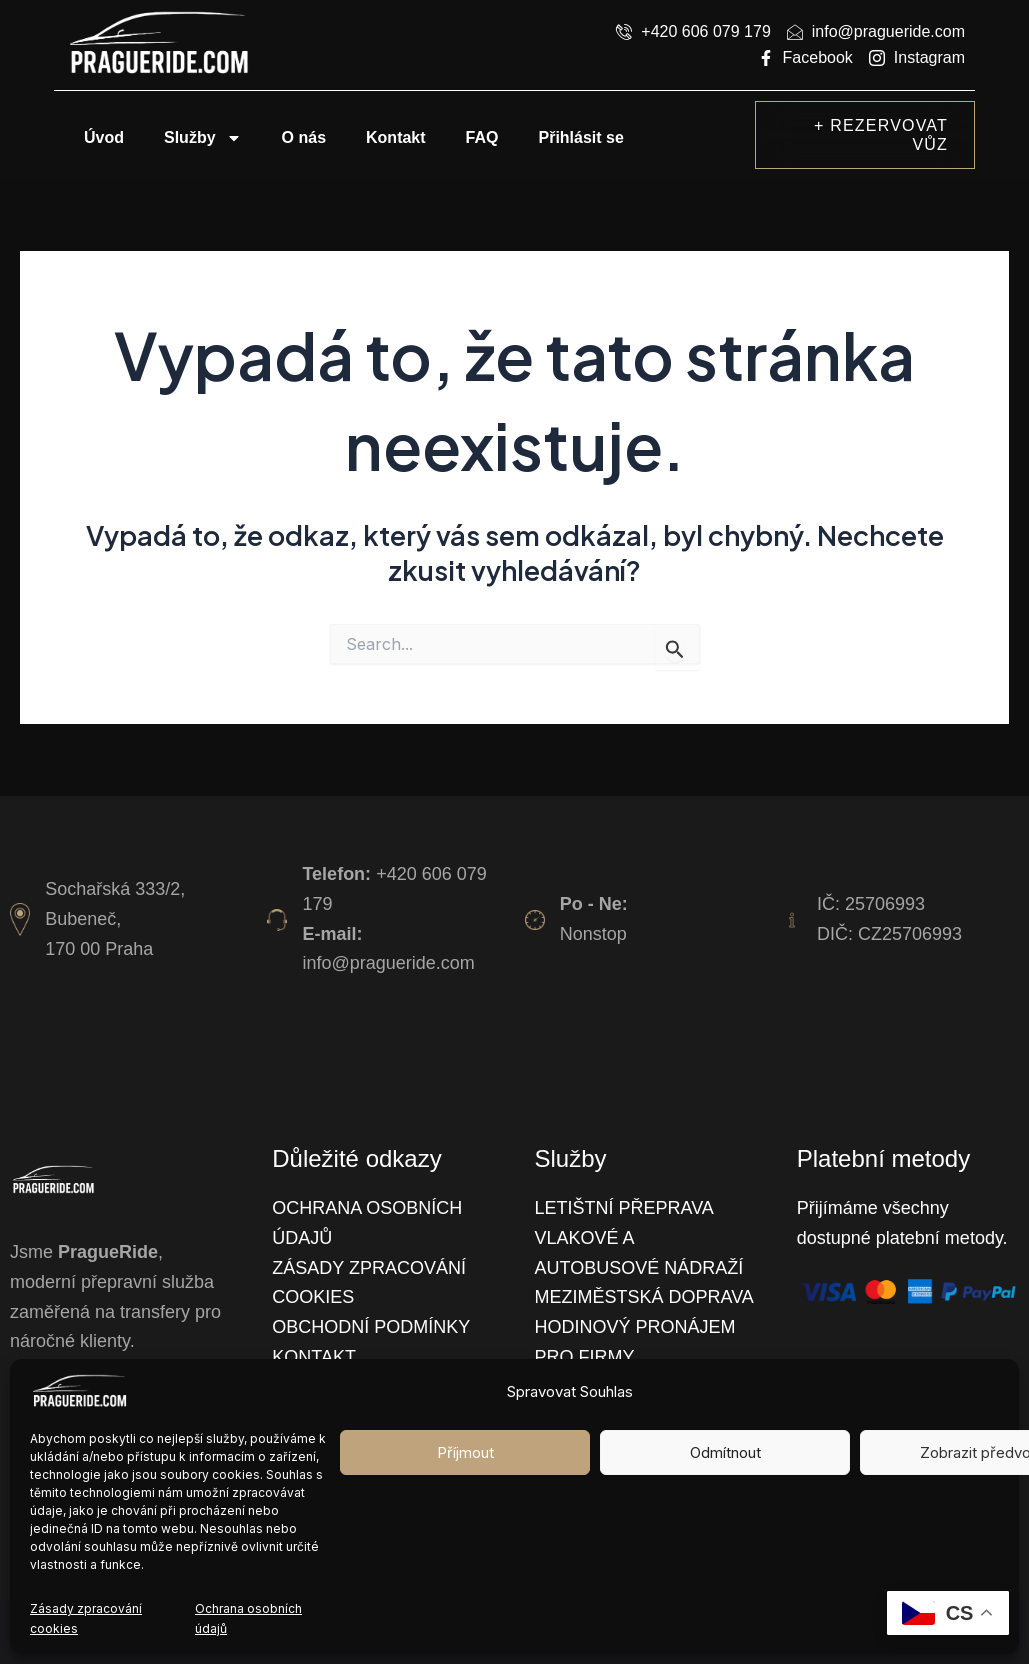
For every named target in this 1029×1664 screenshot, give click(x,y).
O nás (304, 137)
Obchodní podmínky (371, 1327)
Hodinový (585, 1327)
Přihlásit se (580, 137)
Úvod (104, 137)
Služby (203, 138)
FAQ (482, 137)
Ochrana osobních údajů (248, 1618)
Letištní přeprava (624, 1208)
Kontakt (396, 137)
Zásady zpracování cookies (86, 1618)
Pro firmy (585, 1357)
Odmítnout (725, 1452)
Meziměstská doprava (644, 1297)
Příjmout (465, 1452)
